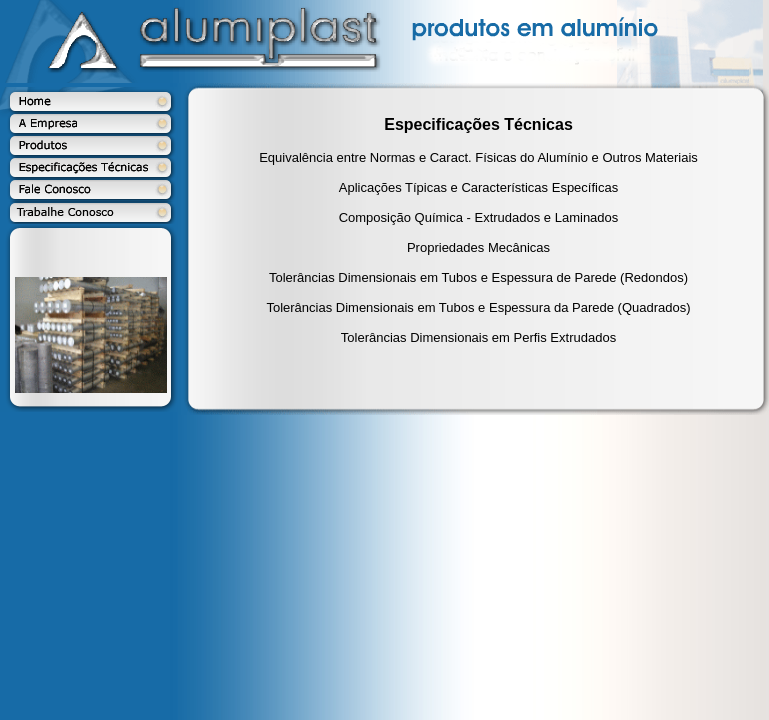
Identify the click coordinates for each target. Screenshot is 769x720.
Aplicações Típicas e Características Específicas (478, 187)
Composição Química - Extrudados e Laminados (479, 217)
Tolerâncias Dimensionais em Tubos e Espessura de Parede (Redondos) (478, 277)
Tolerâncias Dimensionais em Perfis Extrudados (478, 337)
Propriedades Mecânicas (478, 247)
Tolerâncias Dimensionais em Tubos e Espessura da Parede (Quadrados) (478, 307)
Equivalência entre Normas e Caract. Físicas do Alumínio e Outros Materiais (478, 157)
